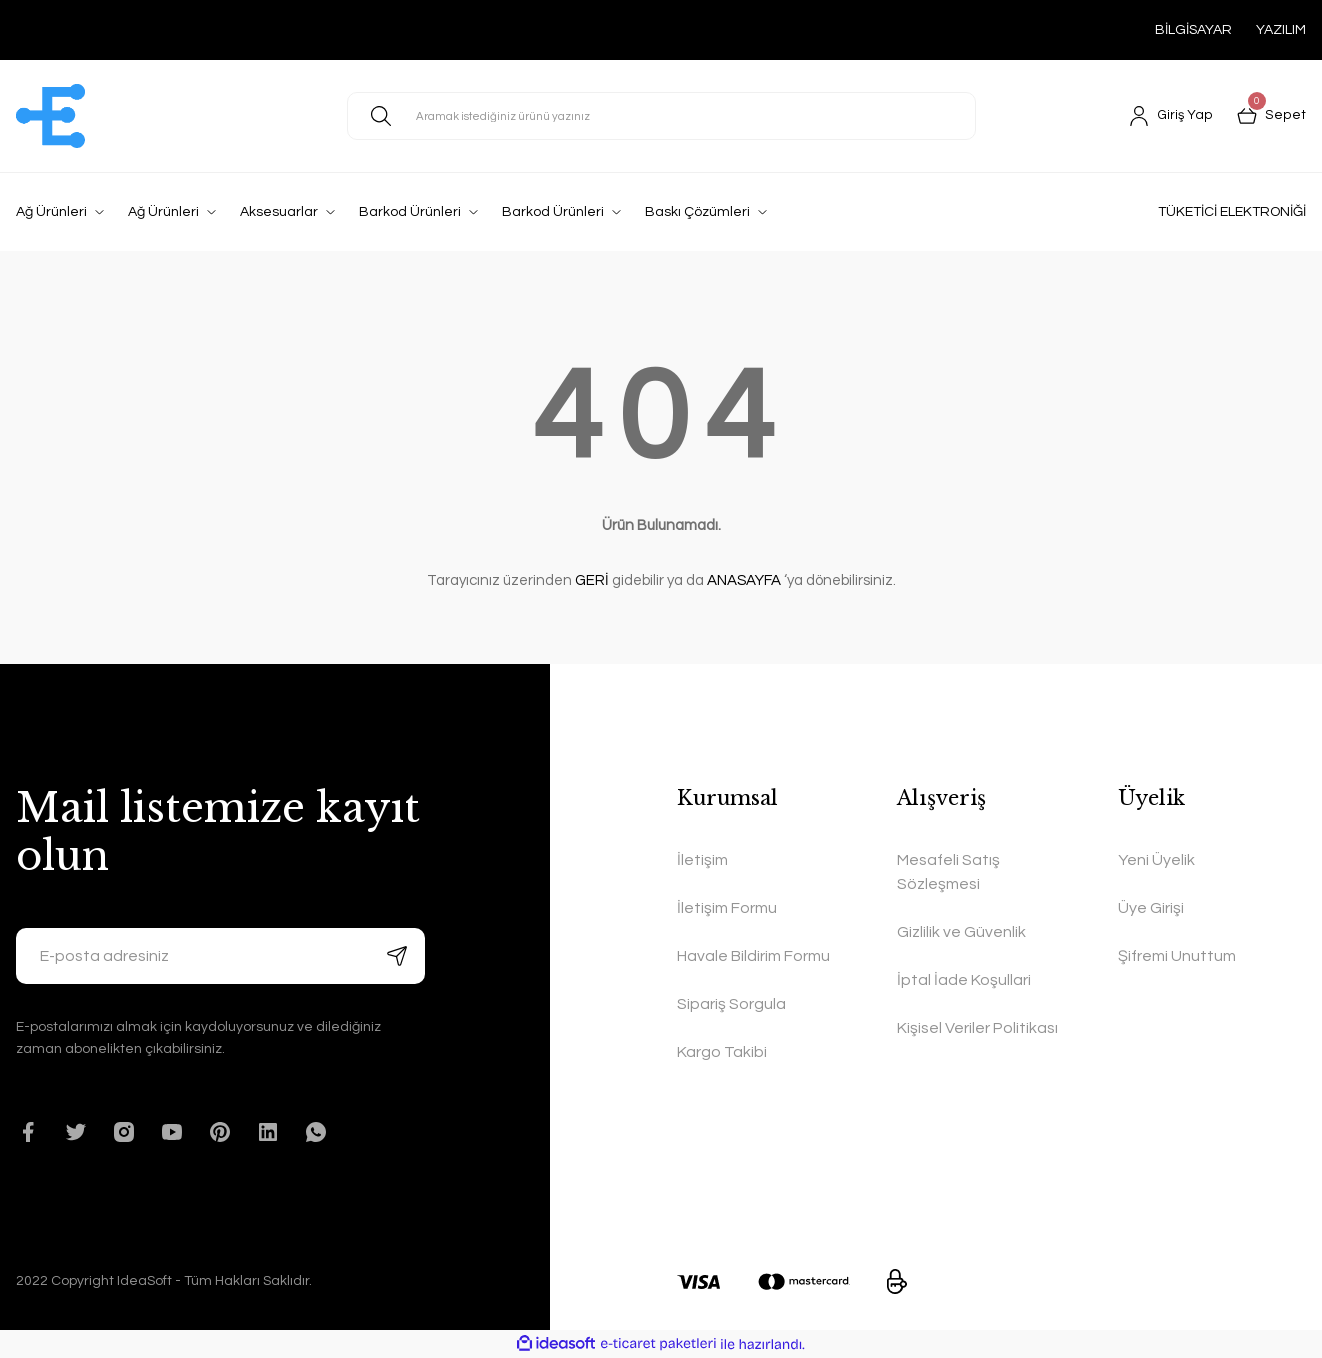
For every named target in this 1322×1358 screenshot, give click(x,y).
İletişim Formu (727, 908)
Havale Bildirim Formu (753, 956)
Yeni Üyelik (1156, 860)
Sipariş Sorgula (731, 1004)
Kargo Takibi (722, 1052)
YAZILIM (1281, 30)
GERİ (592, 580)
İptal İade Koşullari (964, 980)
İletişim (702, 860)
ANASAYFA (744, 580)
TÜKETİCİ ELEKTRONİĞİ (1232, 212)
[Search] (661, 116)
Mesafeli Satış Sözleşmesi (948, 872)
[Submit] (397, 956)
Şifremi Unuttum (1177, 956)
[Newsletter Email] (220, 956)
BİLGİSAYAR (1193, 30)
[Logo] (50, 116)
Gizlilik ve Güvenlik (961, 932)
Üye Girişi (1151, 908)
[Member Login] (1172, 116)
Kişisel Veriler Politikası (977, 1028)
